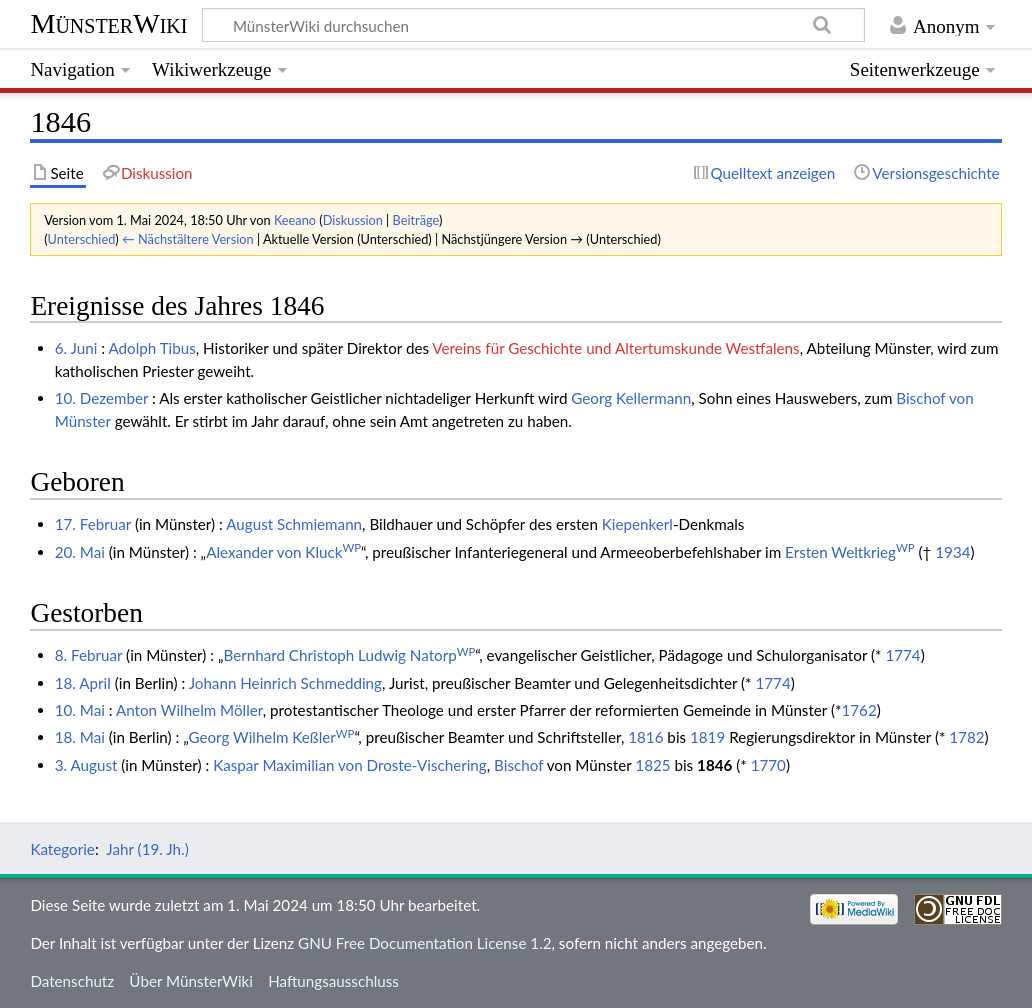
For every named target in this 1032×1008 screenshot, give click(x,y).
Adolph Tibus (151, 348)
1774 (902, 655)
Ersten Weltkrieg (850, 552)
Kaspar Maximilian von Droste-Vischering (350, 765)
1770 (768, 765)
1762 (858, 710)
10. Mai (80, 710)
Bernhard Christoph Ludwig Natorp (349, 655)
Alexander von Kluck (283, 552)
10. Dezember (102, 398)
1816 (645, 737)
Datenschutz (72, 981)
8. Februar (88, 655)
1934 (952, 552)
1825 (652, 765)
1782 (966, 737)
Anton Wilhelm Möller (189, 710)
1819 (707, 737)
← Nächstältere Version (188, 239)
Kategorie (62, 849)
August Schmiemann (294, 524)
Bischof (518, 765)
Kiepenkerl (637, 524)
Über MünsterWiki (191, 981)
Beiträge (416, 220)
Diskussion (353, 220)
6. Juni (76, 348)
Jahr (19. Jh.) (147, 849)
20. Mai (80, 552)
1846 (714, 765)
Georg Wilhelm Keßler (271, 737)
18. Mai (80, 737)
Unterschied (82, 239)
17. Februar (93, 524)
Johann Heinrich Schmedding (285, 683)
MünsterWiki (108, 23)
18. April (83, 683)
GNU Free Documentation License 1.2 (424, 943)
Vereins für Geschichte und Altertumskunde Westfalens (615, 348)
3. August (86, 765)
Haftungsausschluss (333, 981)
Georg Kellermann (631, 398)
